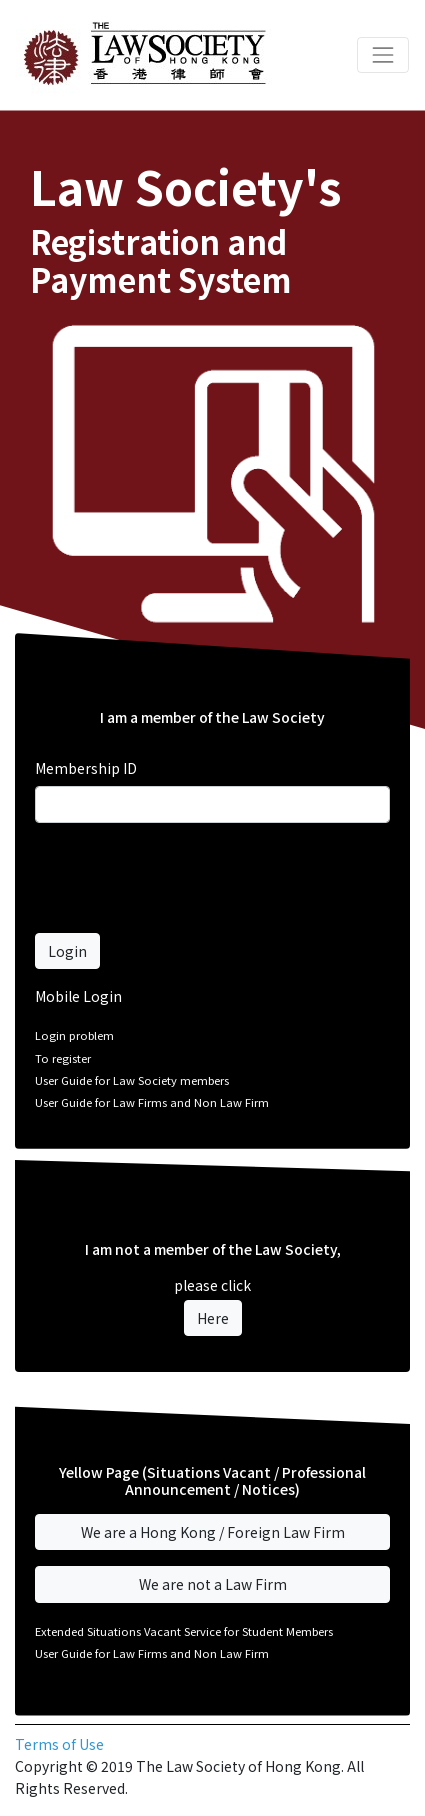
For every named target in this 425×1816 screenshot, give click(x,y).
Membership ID (86, 768)
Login (67, 951)
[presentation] (187, 878)
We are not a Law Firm (213, 1584)
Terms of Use (59, 1744)
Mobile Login (78, 996)
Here (213, 1318)
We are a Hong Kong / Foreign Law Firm (213, 1532)
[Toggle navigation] (383, 55)
